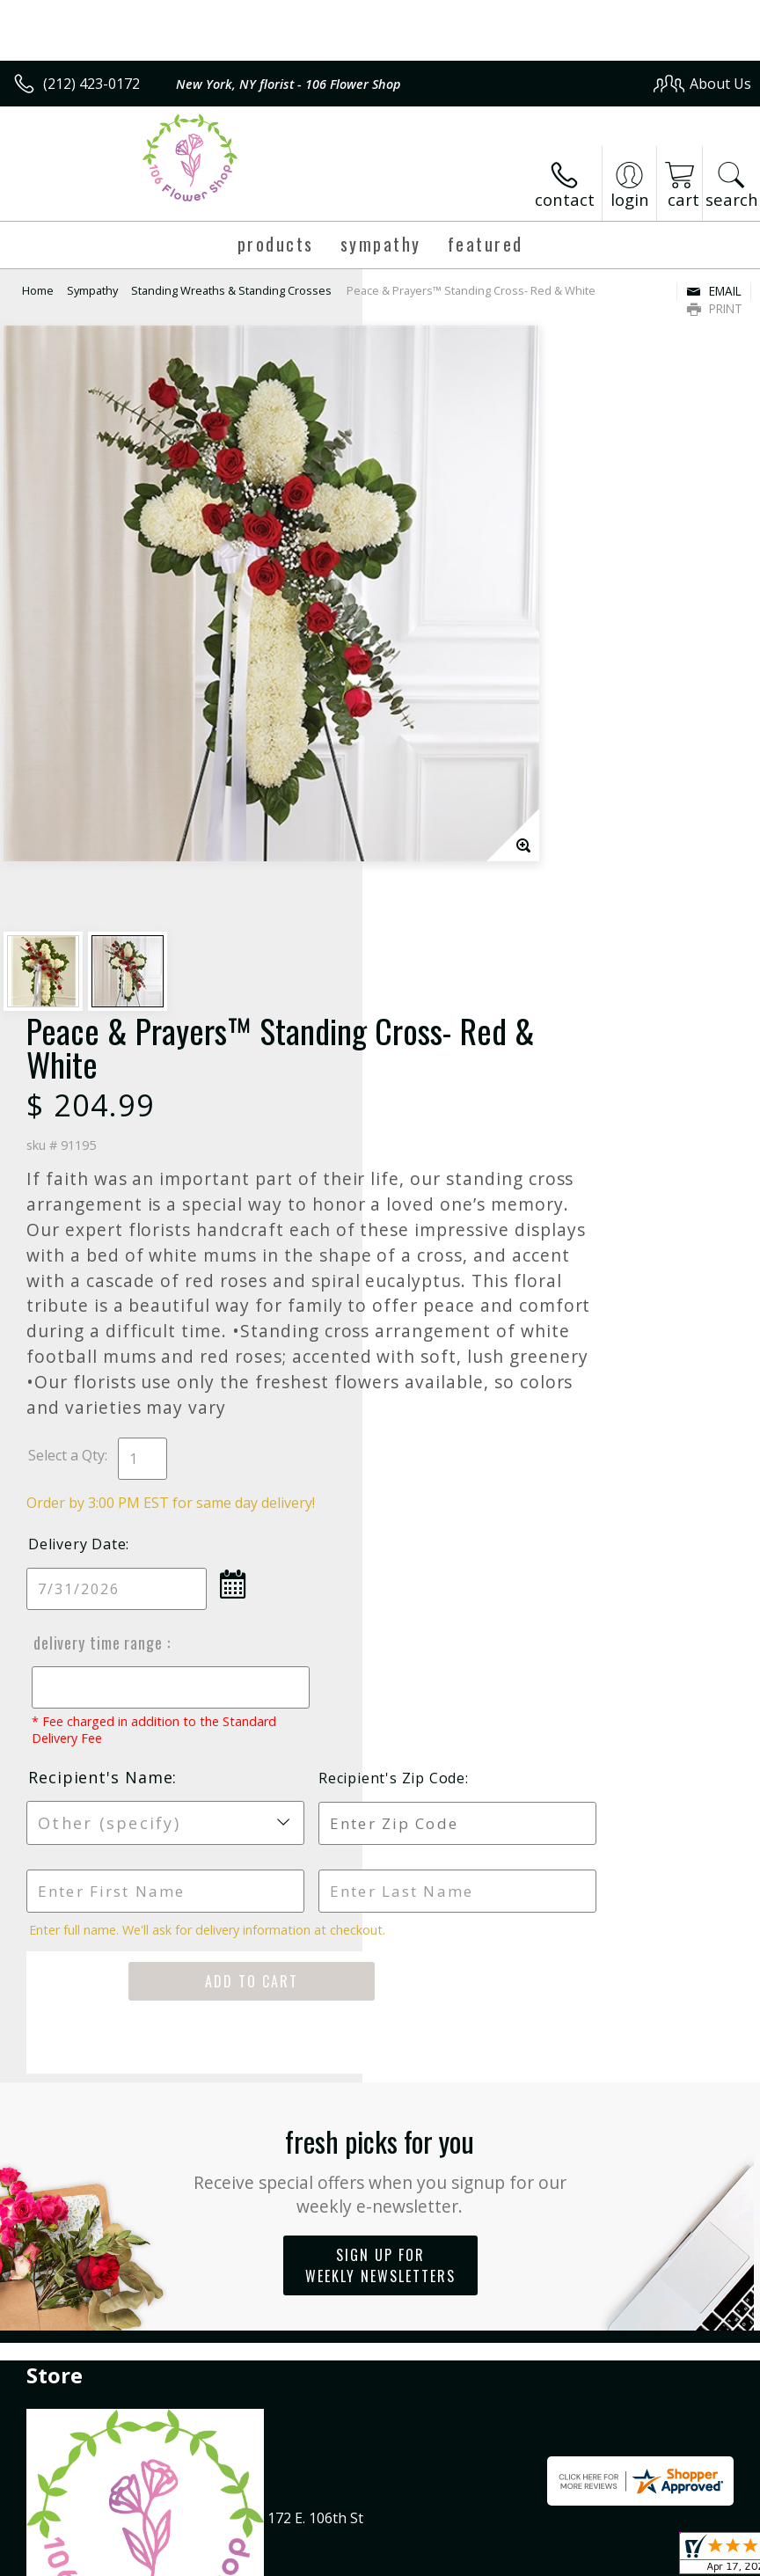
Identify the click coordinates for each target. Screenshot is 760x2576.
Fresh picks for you (380, 1631)
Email (714, 290)
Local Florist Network (578, 2558)
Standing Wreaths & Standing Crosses (231, 290)
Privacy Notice (454, 2558)
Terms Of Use (351, 2558)
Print (714, 308)
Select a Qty (429, 917)
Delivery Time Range (457, 1105)
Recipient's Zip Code (643, 1240)
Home (38, 290)
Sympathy (92, 290)
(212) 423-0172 (91, 83)
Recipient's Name (463, 1239)
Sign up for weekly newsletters (380, 1728)
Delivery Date (439, 1006)
